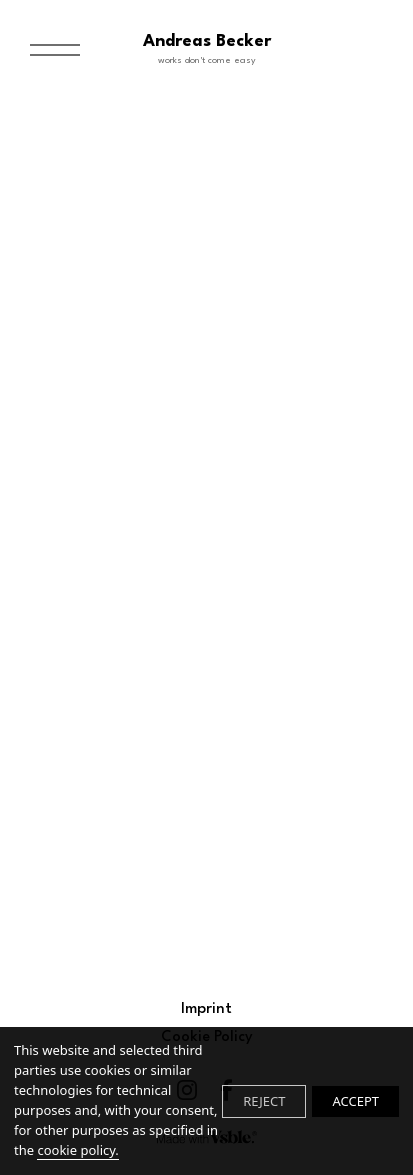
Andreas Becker (207, 50)
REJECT (264, 1101)
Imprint (206, 1009)
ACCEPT (355, 1101)
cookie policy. (77, 1150)
